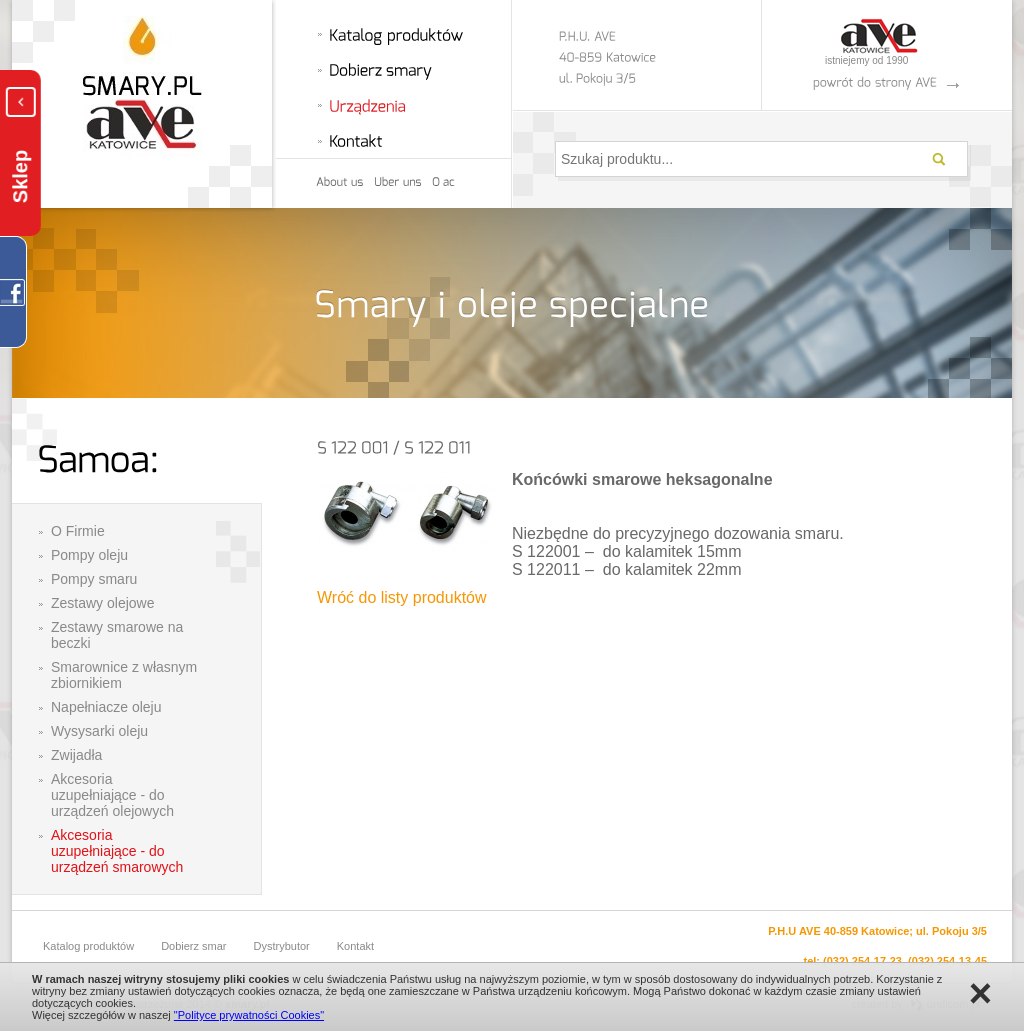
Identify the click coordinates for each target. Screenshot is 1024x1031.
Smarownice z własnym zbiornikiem (124, 675)
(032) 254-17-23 (862, 961)
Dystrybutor (282, 946)
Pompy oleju (89, 555)
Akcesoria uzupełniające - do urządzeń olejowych (112, 795)
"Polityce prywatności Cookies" (249, 1015)
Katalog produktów (88, 946)
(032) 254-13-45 (947, 961)
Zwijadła (76, 755)
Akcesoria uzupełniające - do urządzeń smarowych (117, 851)
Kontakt (355, 946)
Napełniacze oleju (106, 707)
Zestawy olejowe (103, 603)
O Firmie (78, 531)
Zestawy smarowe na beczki (117, 635)
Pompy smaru (94, 579)
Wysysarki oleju (99, 731)
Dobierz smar (193, 946)
